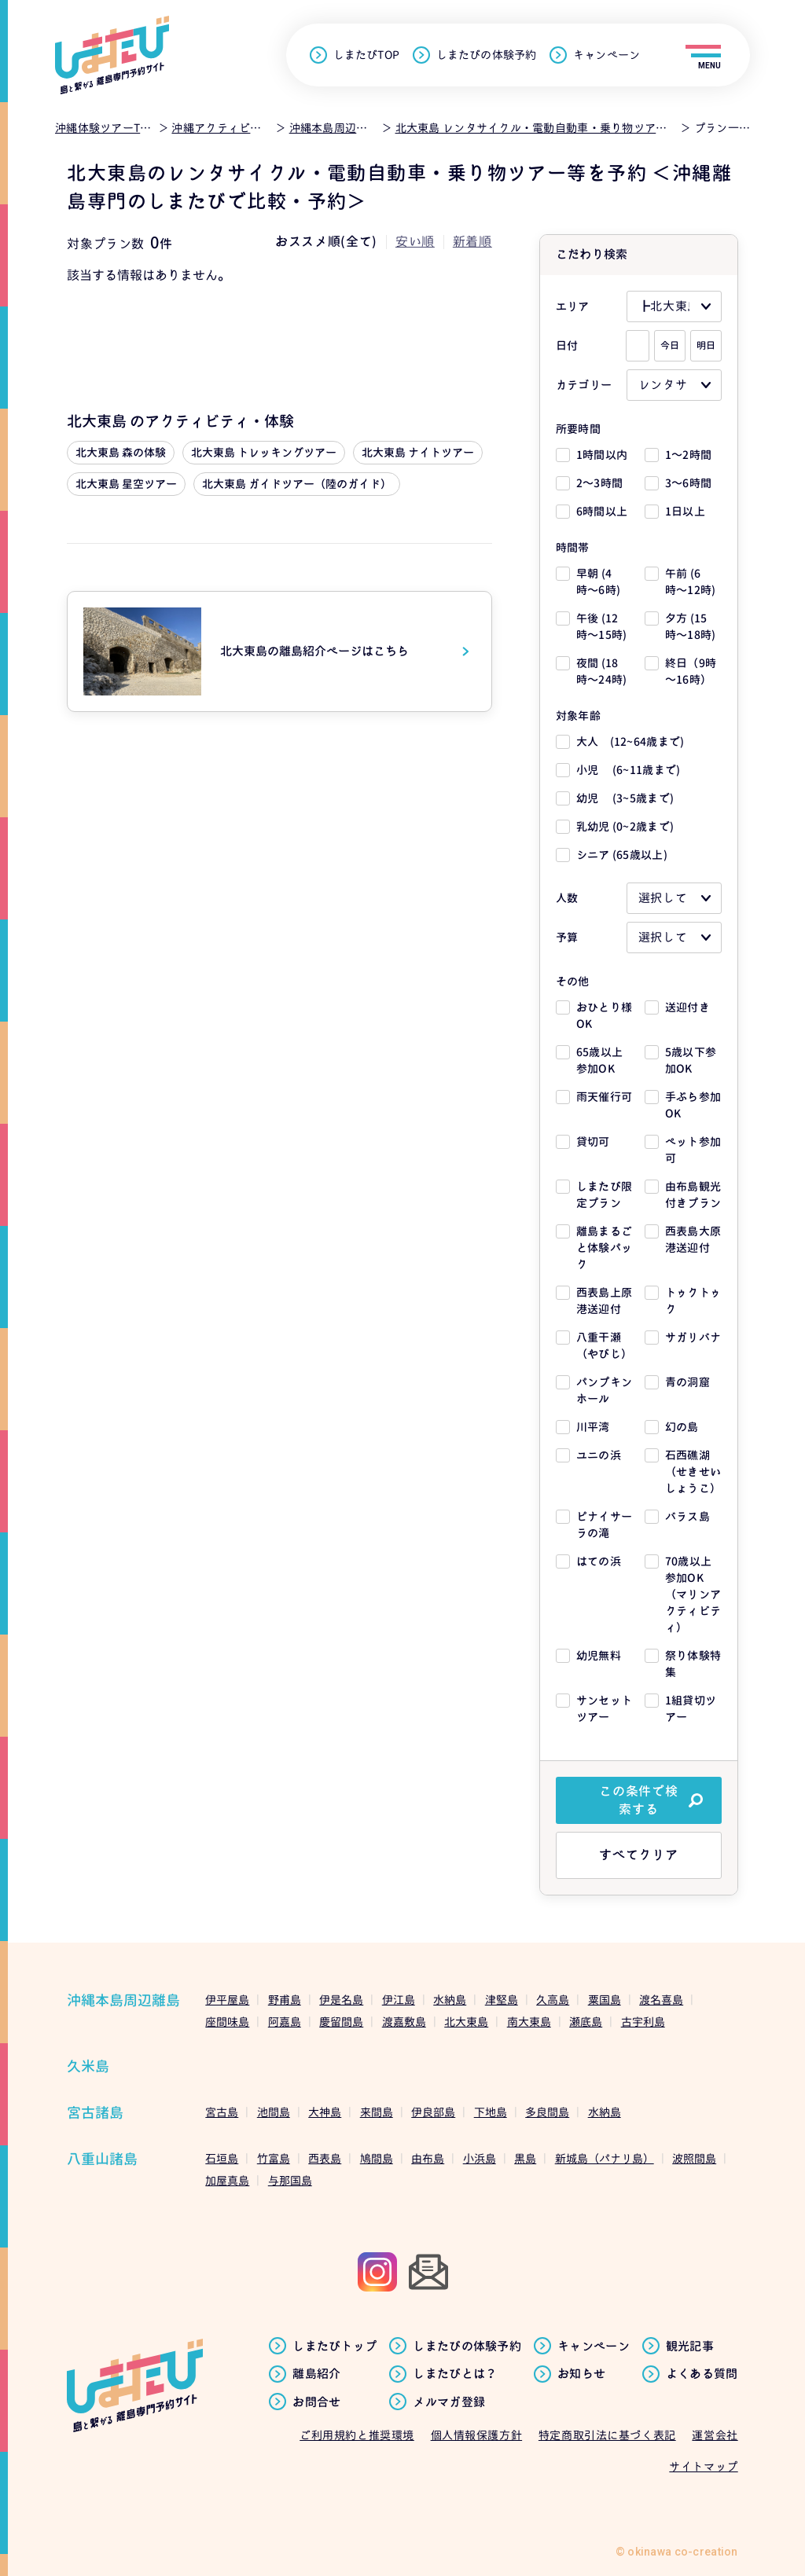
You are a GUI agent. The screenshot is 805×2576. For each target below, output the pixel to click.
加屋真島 (227, 2180)
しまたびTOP (366, 55)
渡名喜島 (661, 1999)
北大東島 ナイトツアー (418, 452)
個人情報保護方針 (476, 2434)
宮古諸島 (95, 2113)
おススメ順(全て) (326, 241)
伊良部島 (433, 2111)
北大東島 (466, 2021)
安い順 (415, 241)
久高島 (552, 1999)
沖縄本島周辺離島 (123, 2000)
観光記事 (690, 2346)
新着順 (472, 241)
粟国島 (604, 1999)
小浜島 (479, 2158)
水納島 (449, 1999)
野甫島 (284, 1999)
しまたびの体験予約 (486, 55)
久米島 (88, 2066)
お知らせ (581, 2374)
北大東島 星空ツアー (126, 483)
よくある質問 (702, 2374)
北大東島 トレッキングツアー (263, 452)
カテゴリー (584, 384)
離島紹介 (316, 2374)
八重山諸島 (102, 2159)
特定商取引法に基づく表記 (607, 2434)
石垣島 (221, 2158)
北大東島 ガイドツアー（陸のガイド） (296, 483)
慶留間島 (341, 2021)
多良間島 (547, 2111)
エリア (573, 306)
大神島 (324, 2111)
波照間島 (694, 2158)
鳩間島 (376, 2158)
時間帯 (573, 547)
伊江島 (398, 1999)
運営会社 (714, 2434)
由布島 (427, 2158)
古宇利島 (643, 2021)
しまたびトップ (334, 2346)
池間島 (273, 2111)
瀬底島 (585, 2021)
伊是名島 (341, 1999)
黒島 (525, 2158)
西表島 (324, 2158)
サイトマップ (703, 2466)
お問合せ (316, 2402)
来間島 (376, 2111)
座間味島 (227, 2021)
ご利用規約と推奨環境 (357, 2434)
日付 (567, 345)
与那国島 (290, 2180)
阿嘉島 (284, 2021)
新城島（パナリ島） (604, 2158)
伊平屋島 (227, 1999)
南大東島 (529, 2021)
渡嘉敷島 (404, 2021)
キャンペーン (606, 55)
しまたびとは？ (455, 2374)
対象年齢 (578, 715)
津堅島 (501, 1999)
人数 (567, 897)
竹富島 (273, 2158)
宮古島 (221, 2111)
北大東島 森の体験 (120, 452)
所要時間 (578, 428)
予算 (567, 937)
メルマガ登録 (449, 2402)
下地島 (490, 2111)
